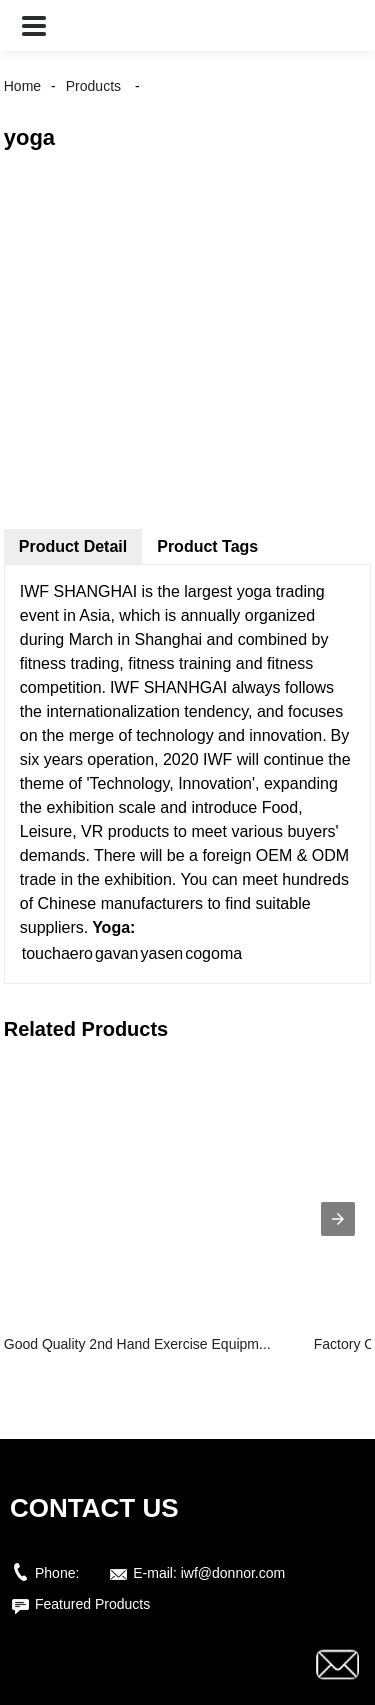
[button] (34, 25)
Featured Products (92, 1604)
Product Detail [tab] (73, 546)
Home (22, 86)
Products (93, 86)
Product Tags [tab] (207, 546)
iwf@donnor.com (233, 1573)
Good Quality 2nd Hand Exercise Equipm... (137, 1344)
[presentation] (338, 1219)
